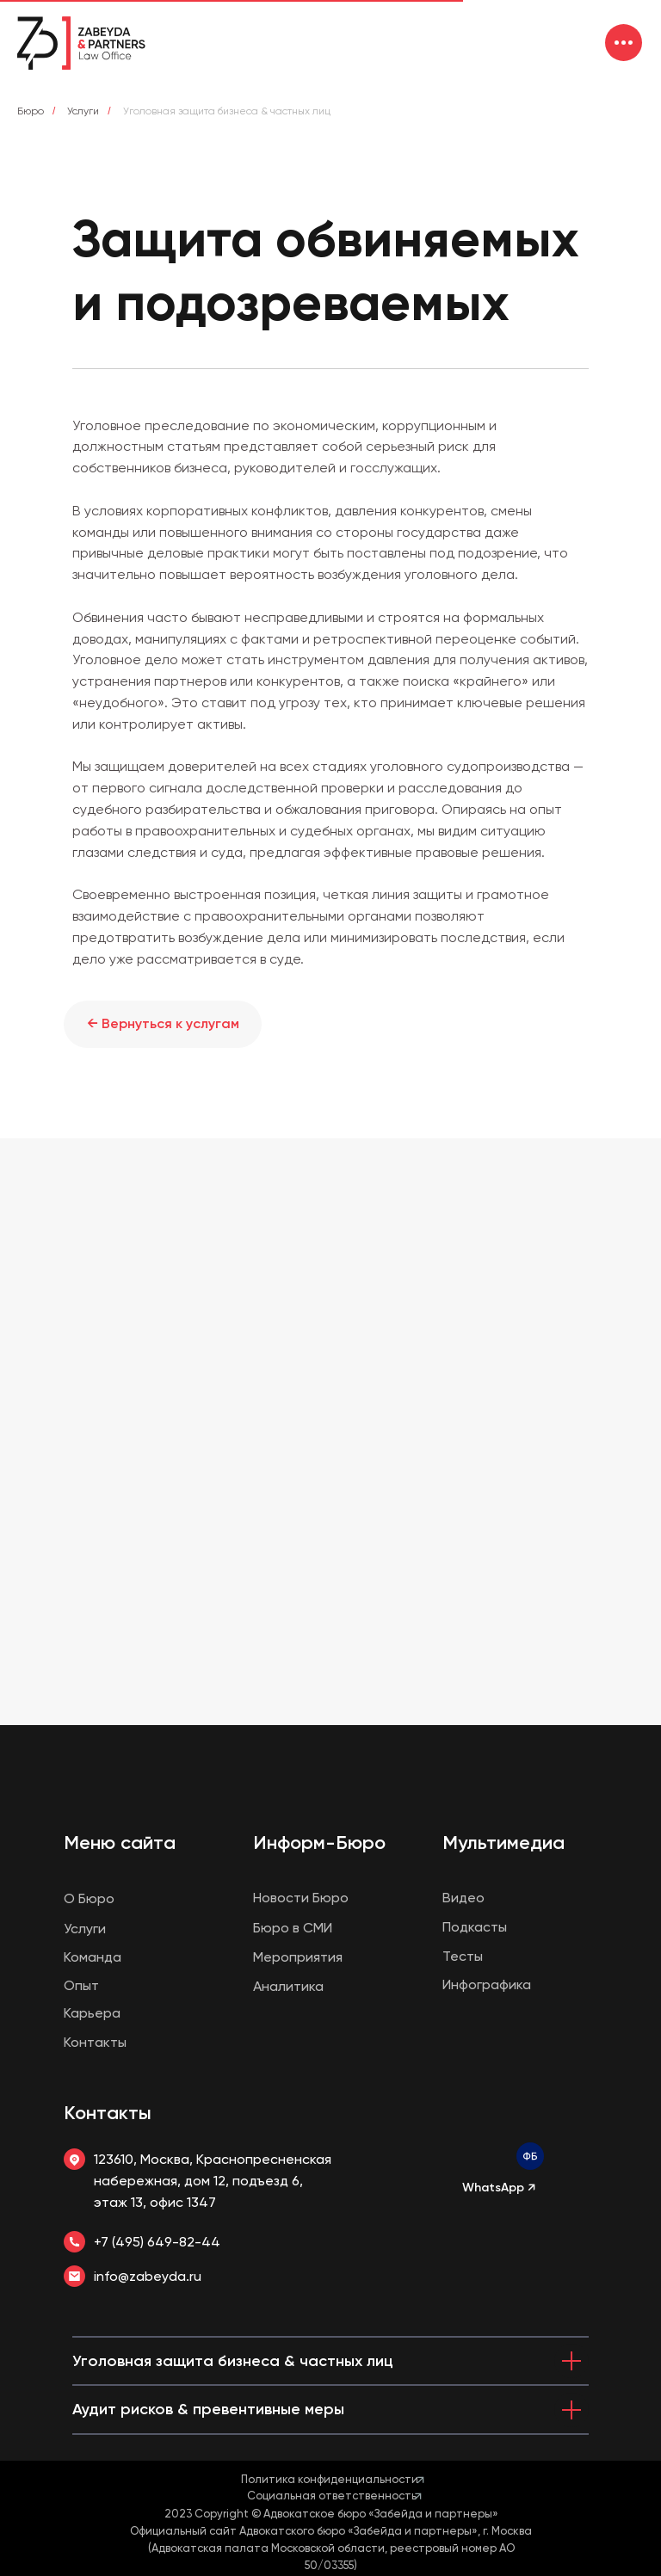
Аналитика (288, 1986)
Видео (463, 1897)
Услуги (83, 111)
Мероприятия (298, 1957)
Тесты (462, 1956)
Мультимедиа (503, 1842)
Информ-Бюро (319, 1842)
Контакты (107, 2112)
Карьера (92, 2013)
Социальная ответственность (332, 2495)
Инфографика (486, 1984)
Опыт (81, 1985)
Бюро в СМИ (292, 1928)
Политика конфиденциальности (329, 2479)
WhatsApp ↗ (498, 2187)
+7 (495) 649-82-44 (157, 2242)
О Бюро (89, 1898)
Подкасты (474, 1927)
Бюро (30, 111)
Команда (92, 1957)
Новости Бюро (301, 1897)
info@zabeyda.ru (147, 2276)
